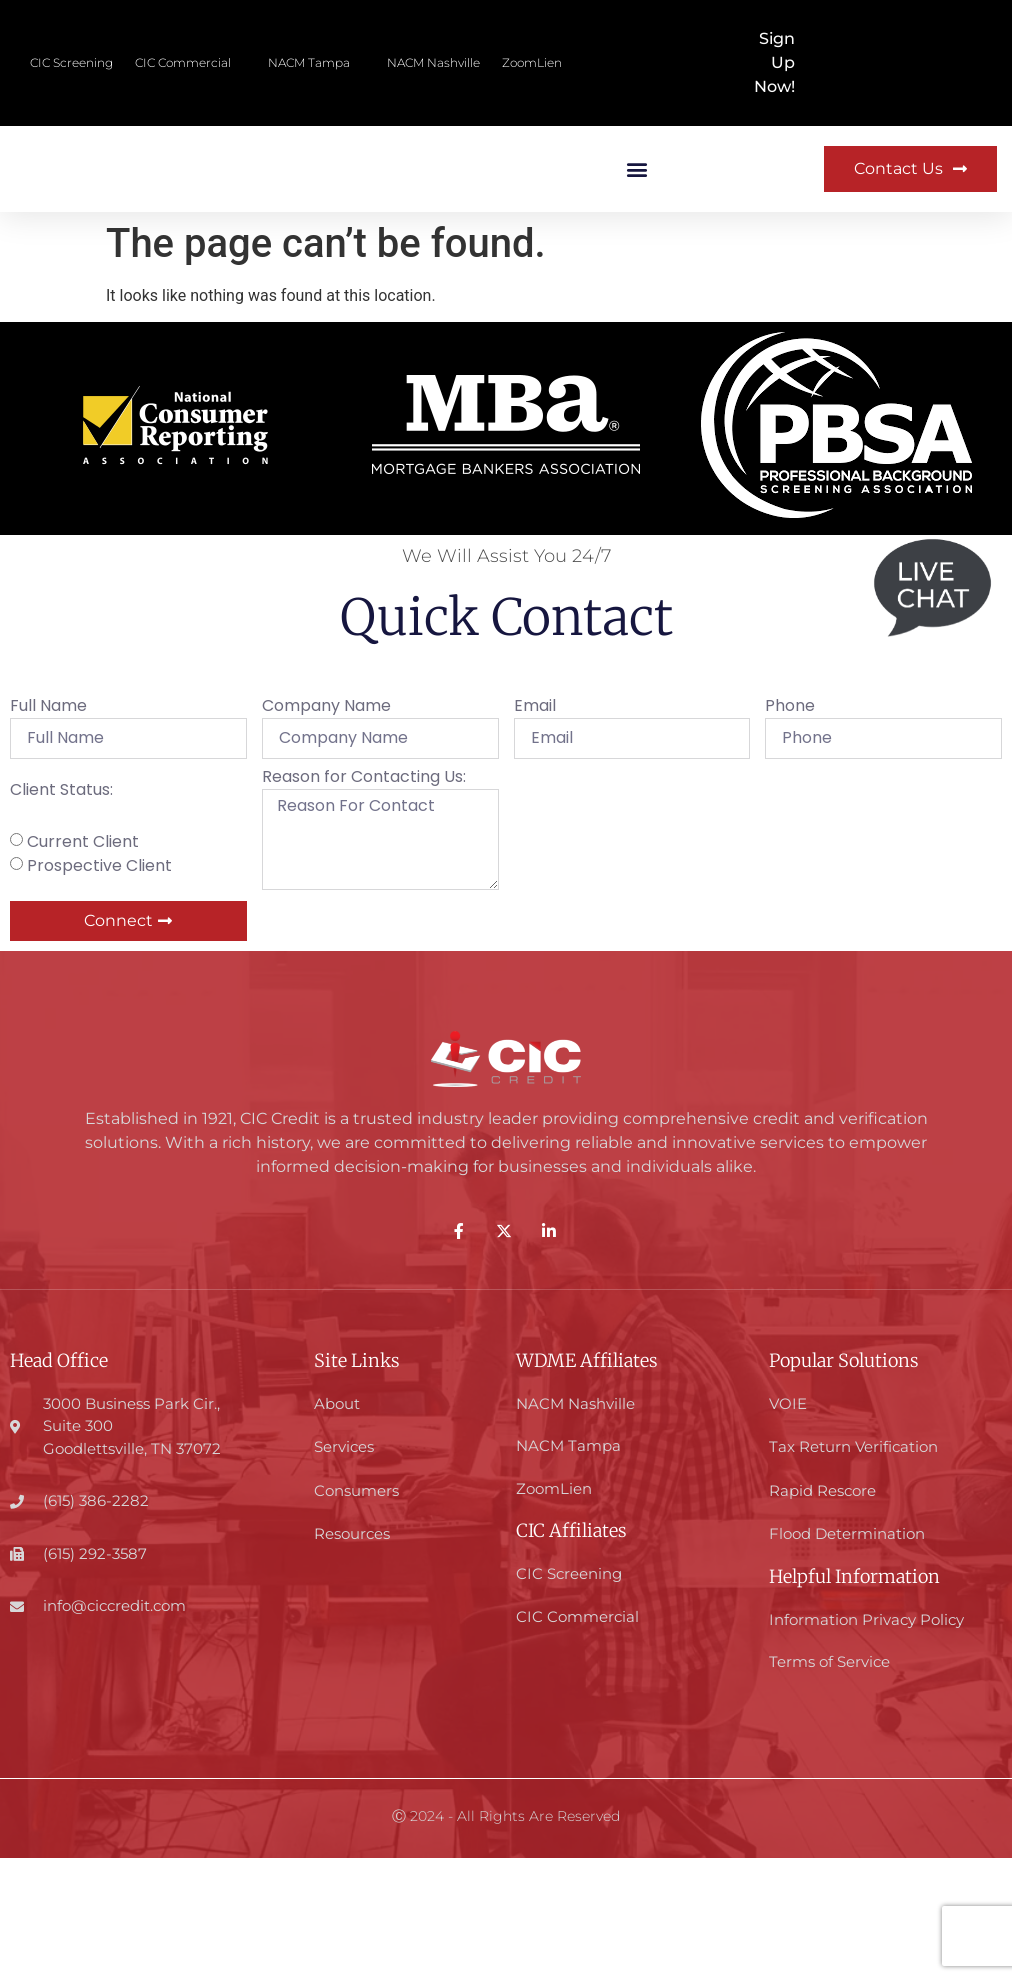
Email (535, 830)
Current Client (83, 963)
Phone (790, 830)
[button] (636, 230)
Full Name (48, 830)
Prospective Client (99, 987)
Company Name (326, 830)
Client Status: (61, 914)
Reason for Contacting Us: (364, 900)
